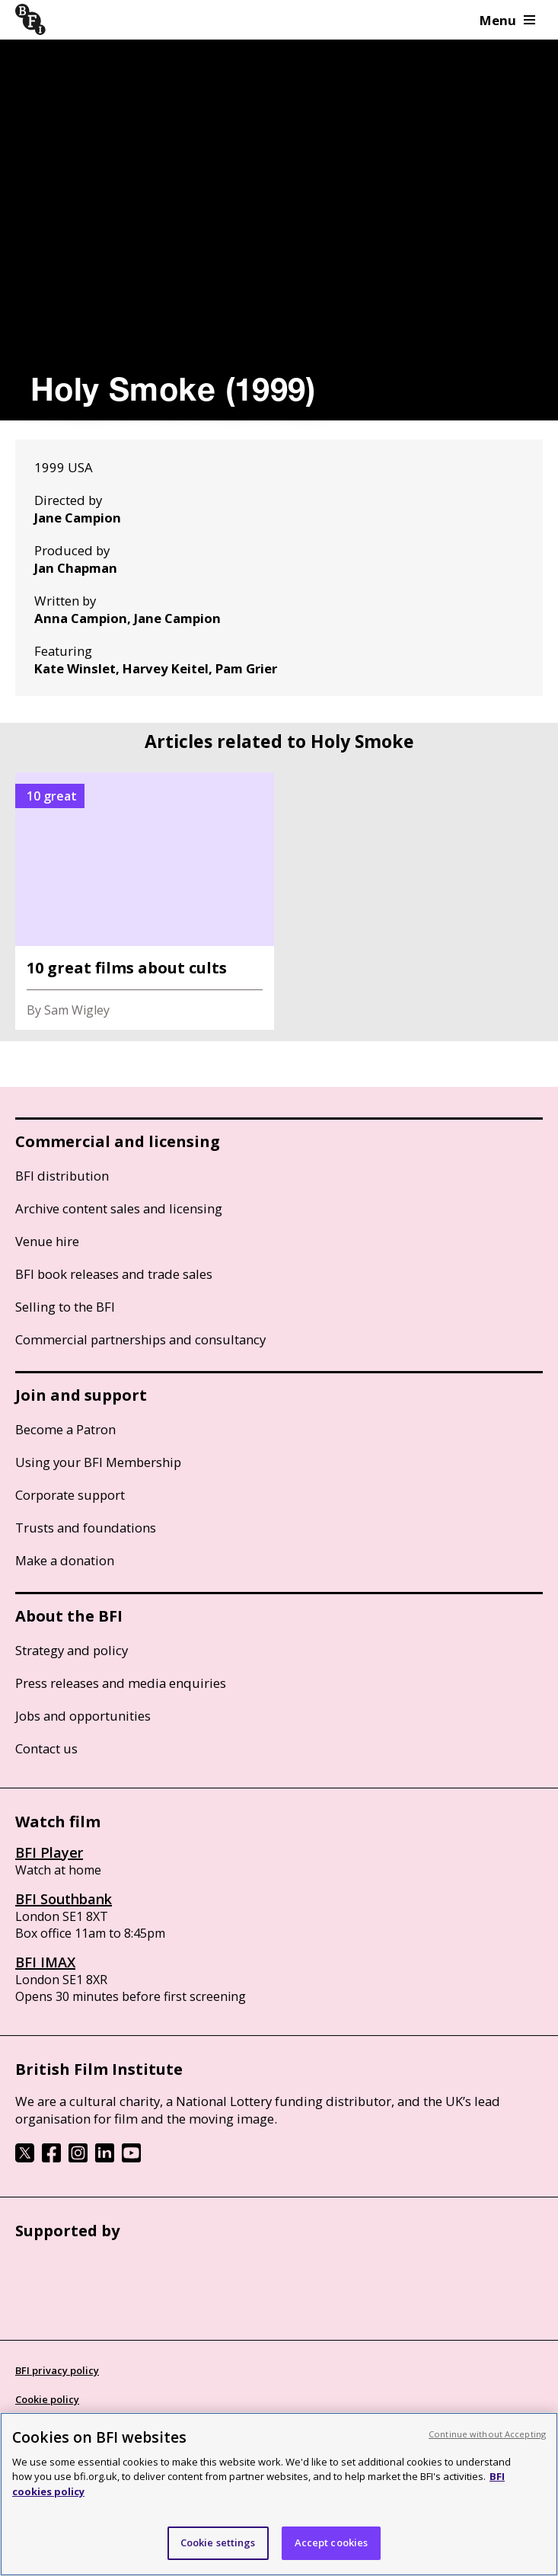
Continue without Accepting (487, 2434)
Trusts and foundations (85, 1527)
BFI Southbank (63, 1899)
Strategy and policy (71, 1650)
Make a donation (64, 1560)
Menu (507, 20)
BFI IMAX (45, 1962)
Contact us (46, 1748)
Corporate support (70, 1495)
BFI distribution (62, 1175)
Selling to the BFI (65, 1306)
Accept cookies (331, 2542)
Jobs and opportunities (83, 1715)
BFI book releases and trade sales (113, 1274)
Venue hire (47, 1241)
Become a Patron (65, 1429)
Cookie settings (218, 2542)
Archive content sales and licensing (118, 1208)
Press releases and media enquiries (120, 1683)
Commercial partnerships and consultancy (140, 1339)
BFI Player (49, 1852)
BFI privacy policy (57, 2370)
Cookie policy (47, 2399)
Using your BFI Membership (98, 1462)
